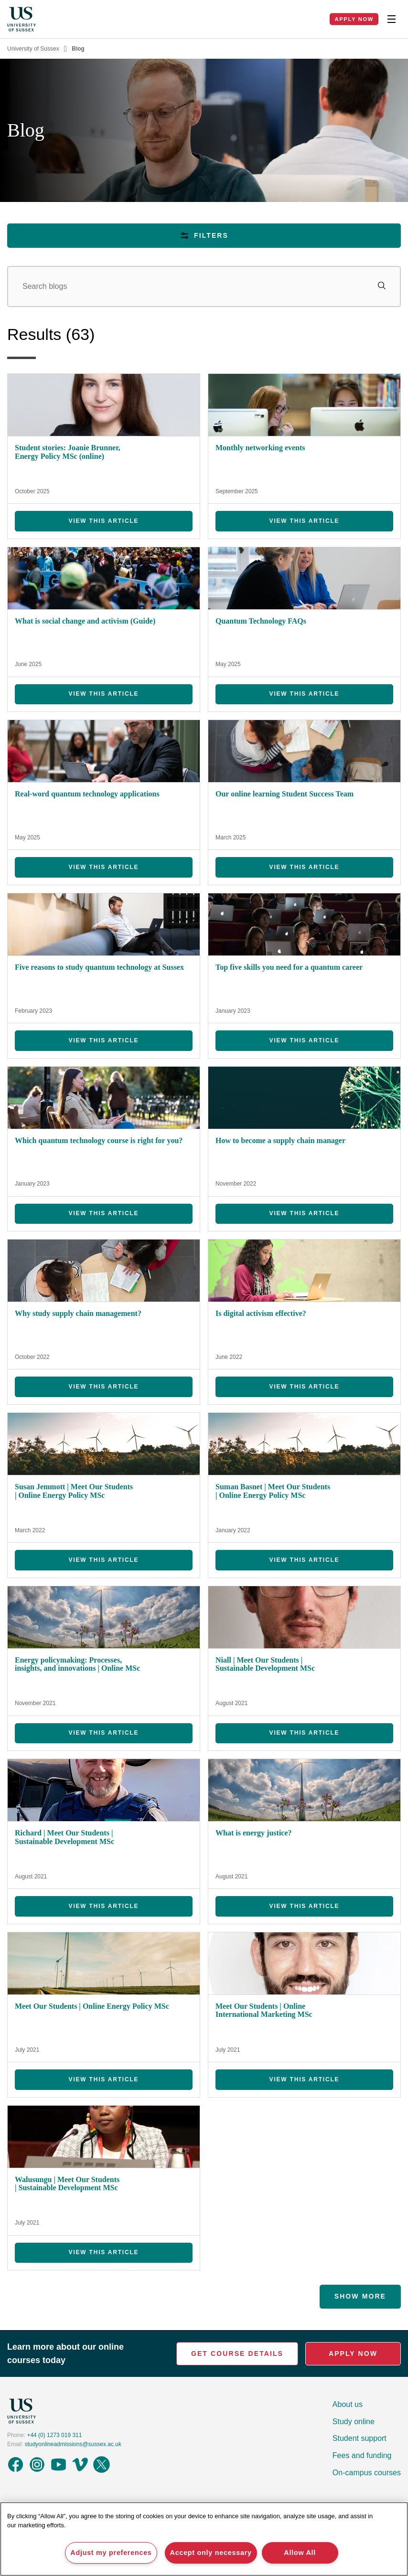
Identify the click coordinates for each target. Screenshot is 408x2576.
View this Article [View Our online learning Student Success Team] (304, 867)
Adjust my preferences (110, 2552)
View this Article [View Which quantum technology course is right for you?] (104, 1213)
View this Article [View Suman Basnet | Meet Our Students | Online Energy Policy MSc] (304, 1560)
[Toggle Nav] (391, 19)
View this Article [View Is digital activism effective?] (304, 1386)
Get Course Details (237, 2353)
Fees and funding (362, 2455)
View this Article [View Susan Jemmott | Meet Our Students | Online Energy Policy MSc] (104, 1560)
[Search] (204, 286)
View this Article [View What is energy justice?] (304, 1906)
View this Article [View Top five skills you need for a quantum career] (304, 1040)
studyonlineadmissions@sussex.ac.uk (73, 2444)
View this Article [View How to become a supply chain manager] (304, 1213)
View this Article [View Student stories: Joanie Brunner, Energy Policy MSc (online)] (104, 521)
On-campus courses (367, 2473)
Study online (354, 2421)
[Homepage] (21, 19)
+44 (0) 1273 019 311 (54, 2435)
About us (348, 2404)
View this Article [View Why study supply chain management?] (104, 1386)
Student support (360, 2438)
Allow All (300, 2552)
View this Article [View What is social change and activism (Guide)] (104, 693)
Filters (204, 235)
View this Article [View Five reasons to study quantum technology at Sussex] (104, 1040)
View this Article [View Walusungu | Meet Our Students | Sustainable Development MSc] (104, 2252)
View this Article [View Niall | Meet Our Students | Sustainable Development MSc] (304, 1732)
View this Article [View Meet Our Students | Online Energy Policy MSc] (104, 2079)
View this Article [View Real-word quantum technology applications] (104, 867)
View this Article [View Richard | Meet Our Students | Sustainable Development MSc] (104, 1906)
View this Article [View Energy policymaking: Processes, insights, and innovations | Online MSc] (104, 1732)
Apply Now (354, 19)
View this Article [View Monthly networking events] (304, 521)
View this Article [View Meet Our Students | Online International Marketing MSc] (304, 2079)
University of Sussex (33, 49)
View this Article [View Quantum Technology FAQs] (304, 693)
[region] (204, 2539)
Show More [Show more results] (360, 2296)
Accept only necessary (211, 2552)
